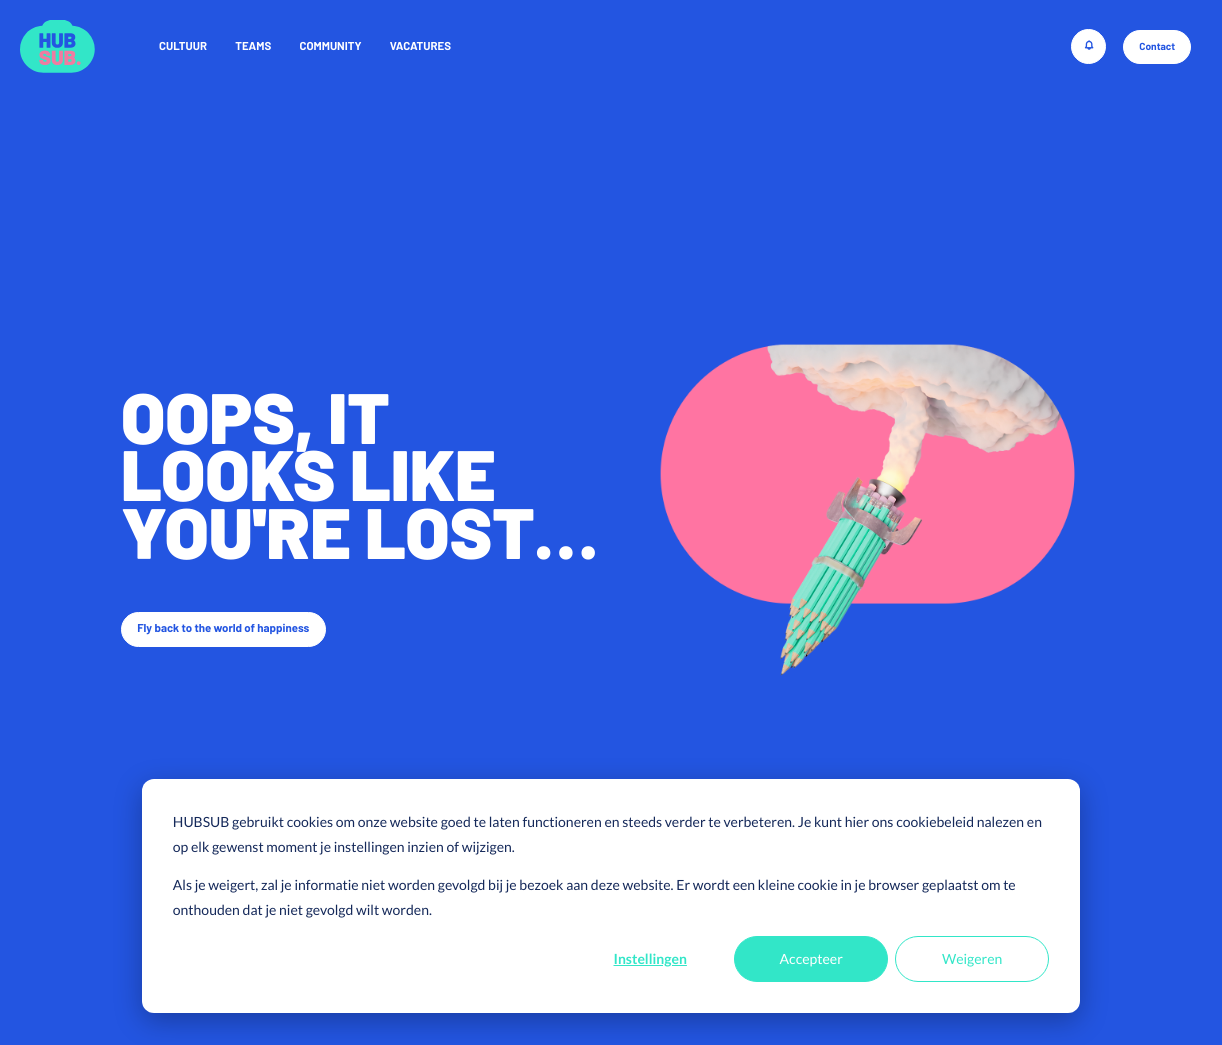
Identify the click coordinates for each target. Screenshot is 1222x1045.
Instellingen (650, 958)
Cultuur (183, 46)
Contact (1157, 47)
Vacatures (420, 46)
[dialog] (611, 896)
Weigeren (972, 958)
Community (331, 46)
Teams (253, 46)
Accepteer (811, 958)
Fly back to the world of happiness (223, 628)
